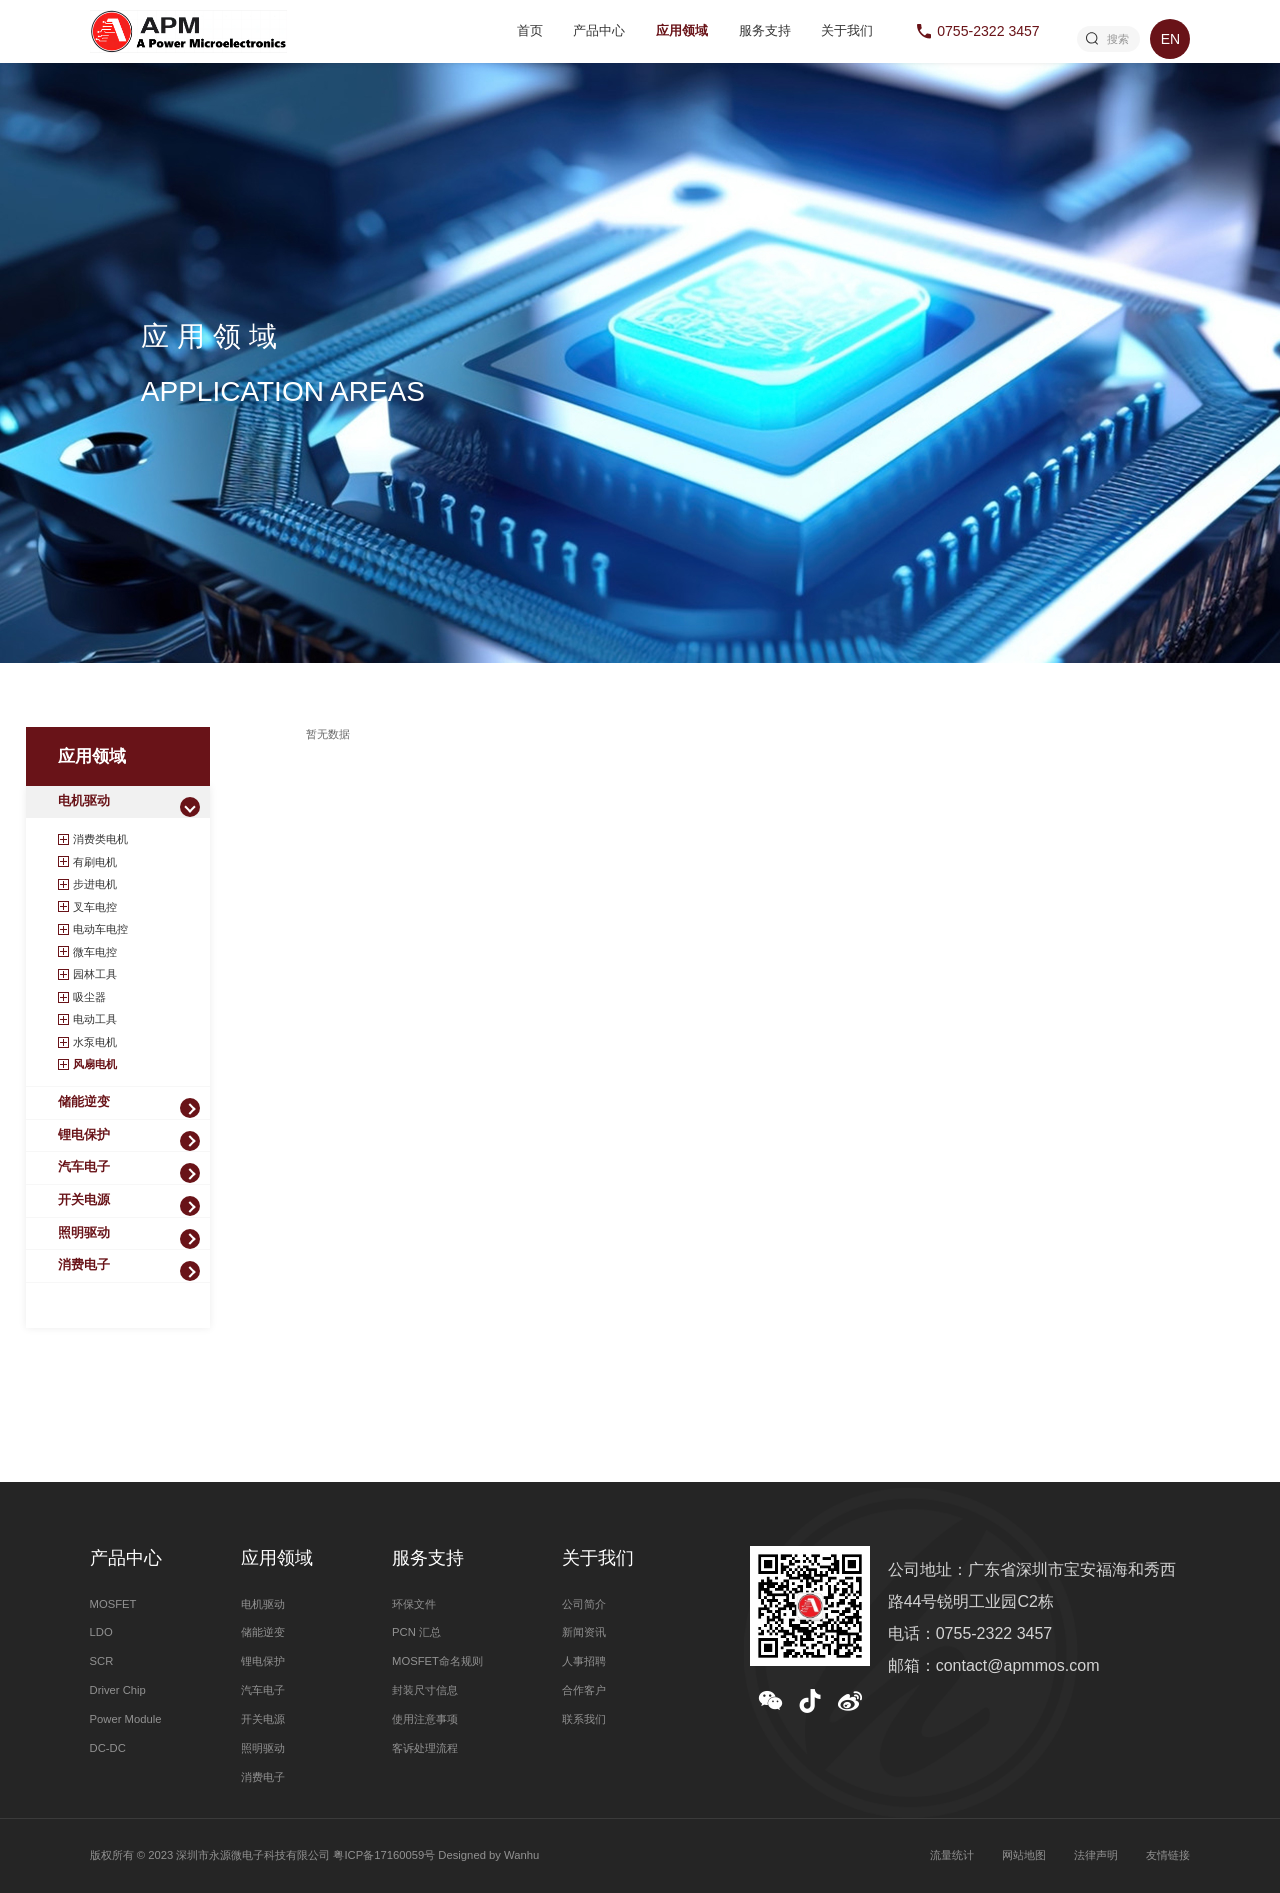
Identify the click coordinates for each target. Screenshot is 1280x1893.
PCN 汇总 (416, 1632)
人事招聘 (584, 1661)
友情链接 (1168, 1855)
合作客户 (584, 1690)
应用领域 (682, 31)
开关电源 (84, 1200)
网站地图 (1024, 1855)
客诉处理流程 (425, 1748)
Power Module (126, 1719)
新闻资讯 (584, 1632)
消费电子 (84, 1265)
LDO (101, 1632)
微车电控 (95, 952)
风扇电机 (95, 1064)
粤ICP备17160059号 (384, 1855)
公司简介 (584, 1604)
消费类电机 (100, 839)
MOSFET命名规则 (437, 1661)
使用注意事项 (425, 1719)
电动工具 (95, 1019)
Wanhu (521, 1855)
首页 (530, 31)
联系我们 (584, 1719)
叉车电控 (95, 907)
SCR (102, 1661)
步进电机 (95, 884)
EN (1170, 39)
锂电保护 (84, 1135)
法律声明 (1096, 1855)
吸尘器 (89, 997)
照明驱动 (84, 1233)
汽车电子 (84, 1167)
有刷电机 (95, 862)
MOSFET (113, 1604)
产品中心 (599, 31)
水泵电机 (95, 1042)
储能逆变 (84, 1102)
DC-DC (108, 1748)
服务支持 (765, 31)
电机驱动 (84, 801)
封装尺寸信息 (425, 1690)
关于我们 (847, 31)
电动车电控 (100, 929)
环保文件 (414, 1604)
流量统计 (952, 1855)
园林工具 (95, 974)
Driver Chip (118, 1690)
